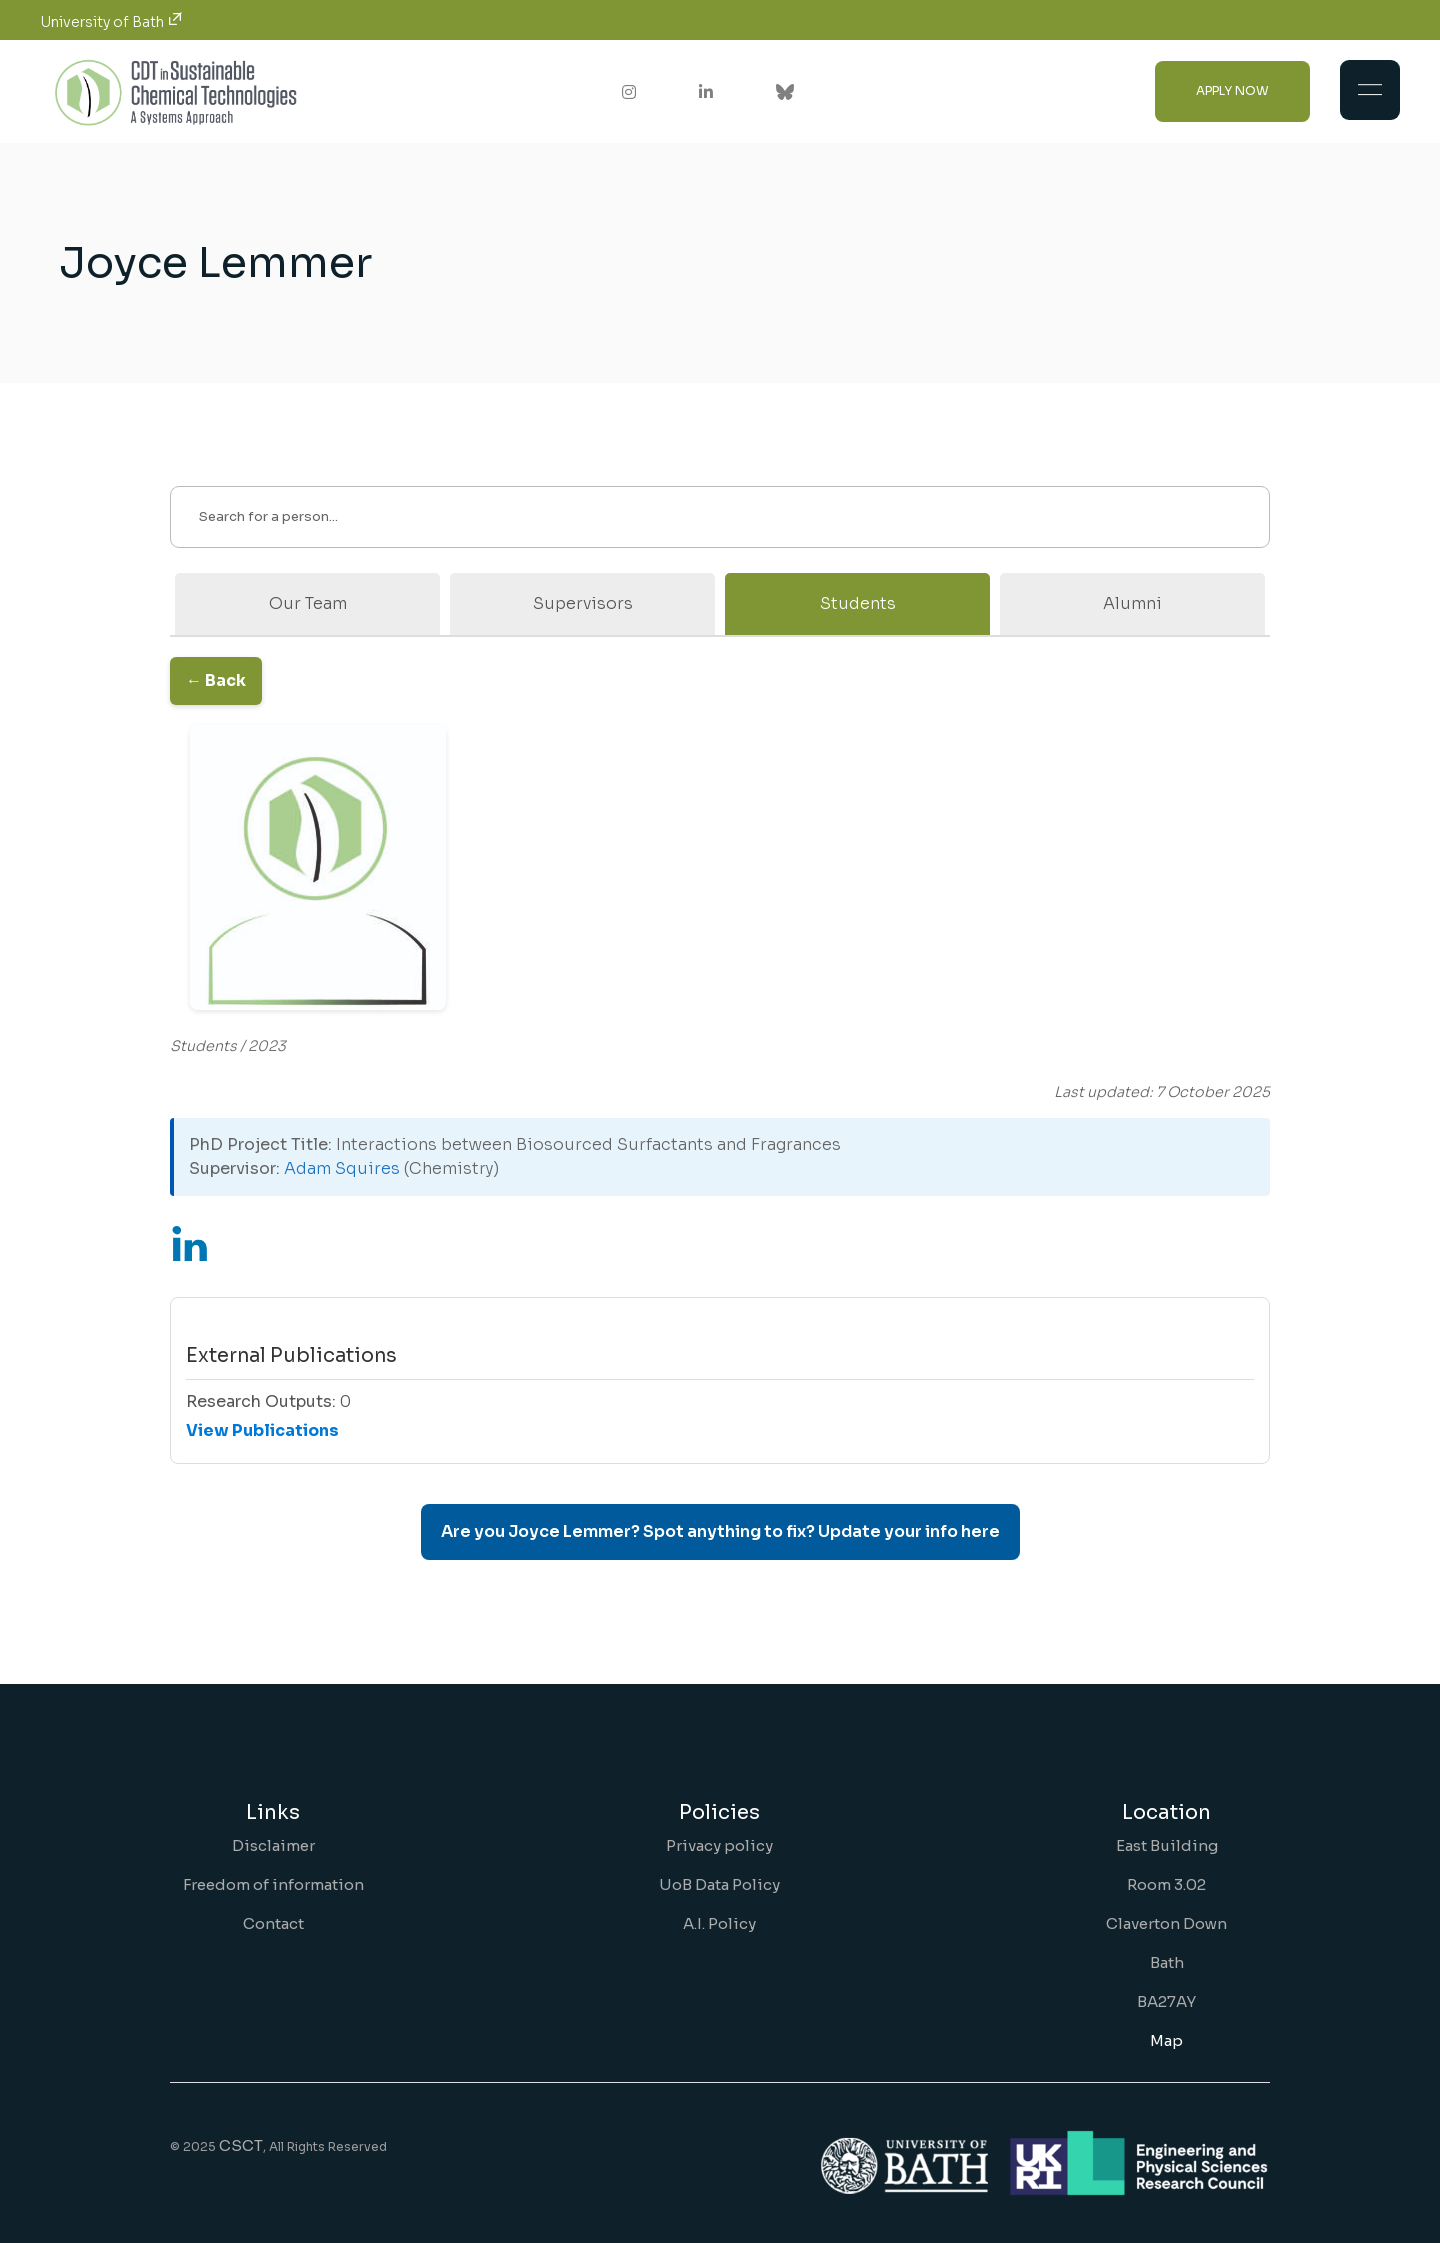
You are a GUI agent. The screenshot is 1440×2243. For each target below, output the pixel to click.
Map (1166, 2040)
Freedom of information (273, 1884)
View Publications (262, 1430)
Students (858, 603)
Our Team (308, 603)
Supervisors (583, 603)
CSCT (241, 2145)
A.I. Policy (719, 1923)
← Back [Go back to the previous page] (216, 680)
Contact (273, 1923)
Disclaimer (273, 1845)
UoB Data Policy (719, 1884)
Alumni (1132, 603)
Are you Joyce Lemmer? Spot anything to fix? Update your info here (720, 1531)
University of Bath (111, 22)
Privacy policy (719, 1845)
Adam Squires (342, 1168)
